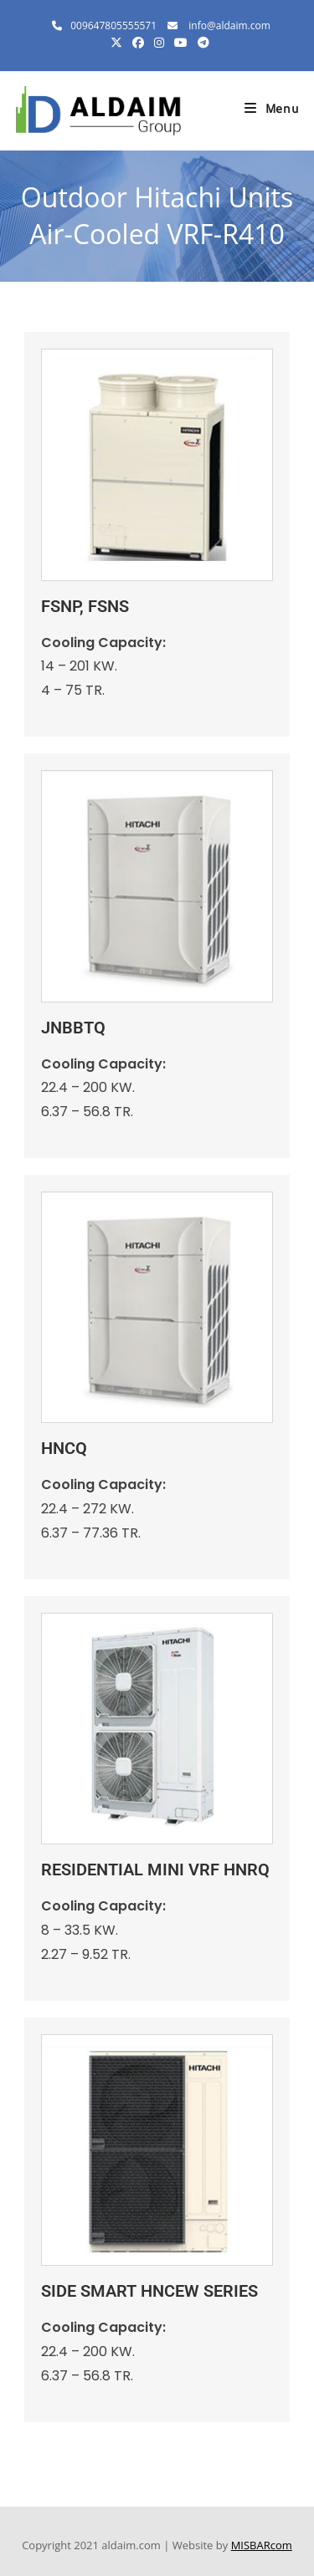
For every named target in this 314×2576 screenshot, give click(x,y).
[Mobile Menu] (272, 111)
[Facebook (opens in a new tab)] (138, 42)
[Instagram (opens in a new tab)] (159, 42)
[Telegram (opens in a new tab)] (201, 42)
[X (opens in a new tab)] (116, 42)
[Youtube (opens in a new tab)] (181, 42)
